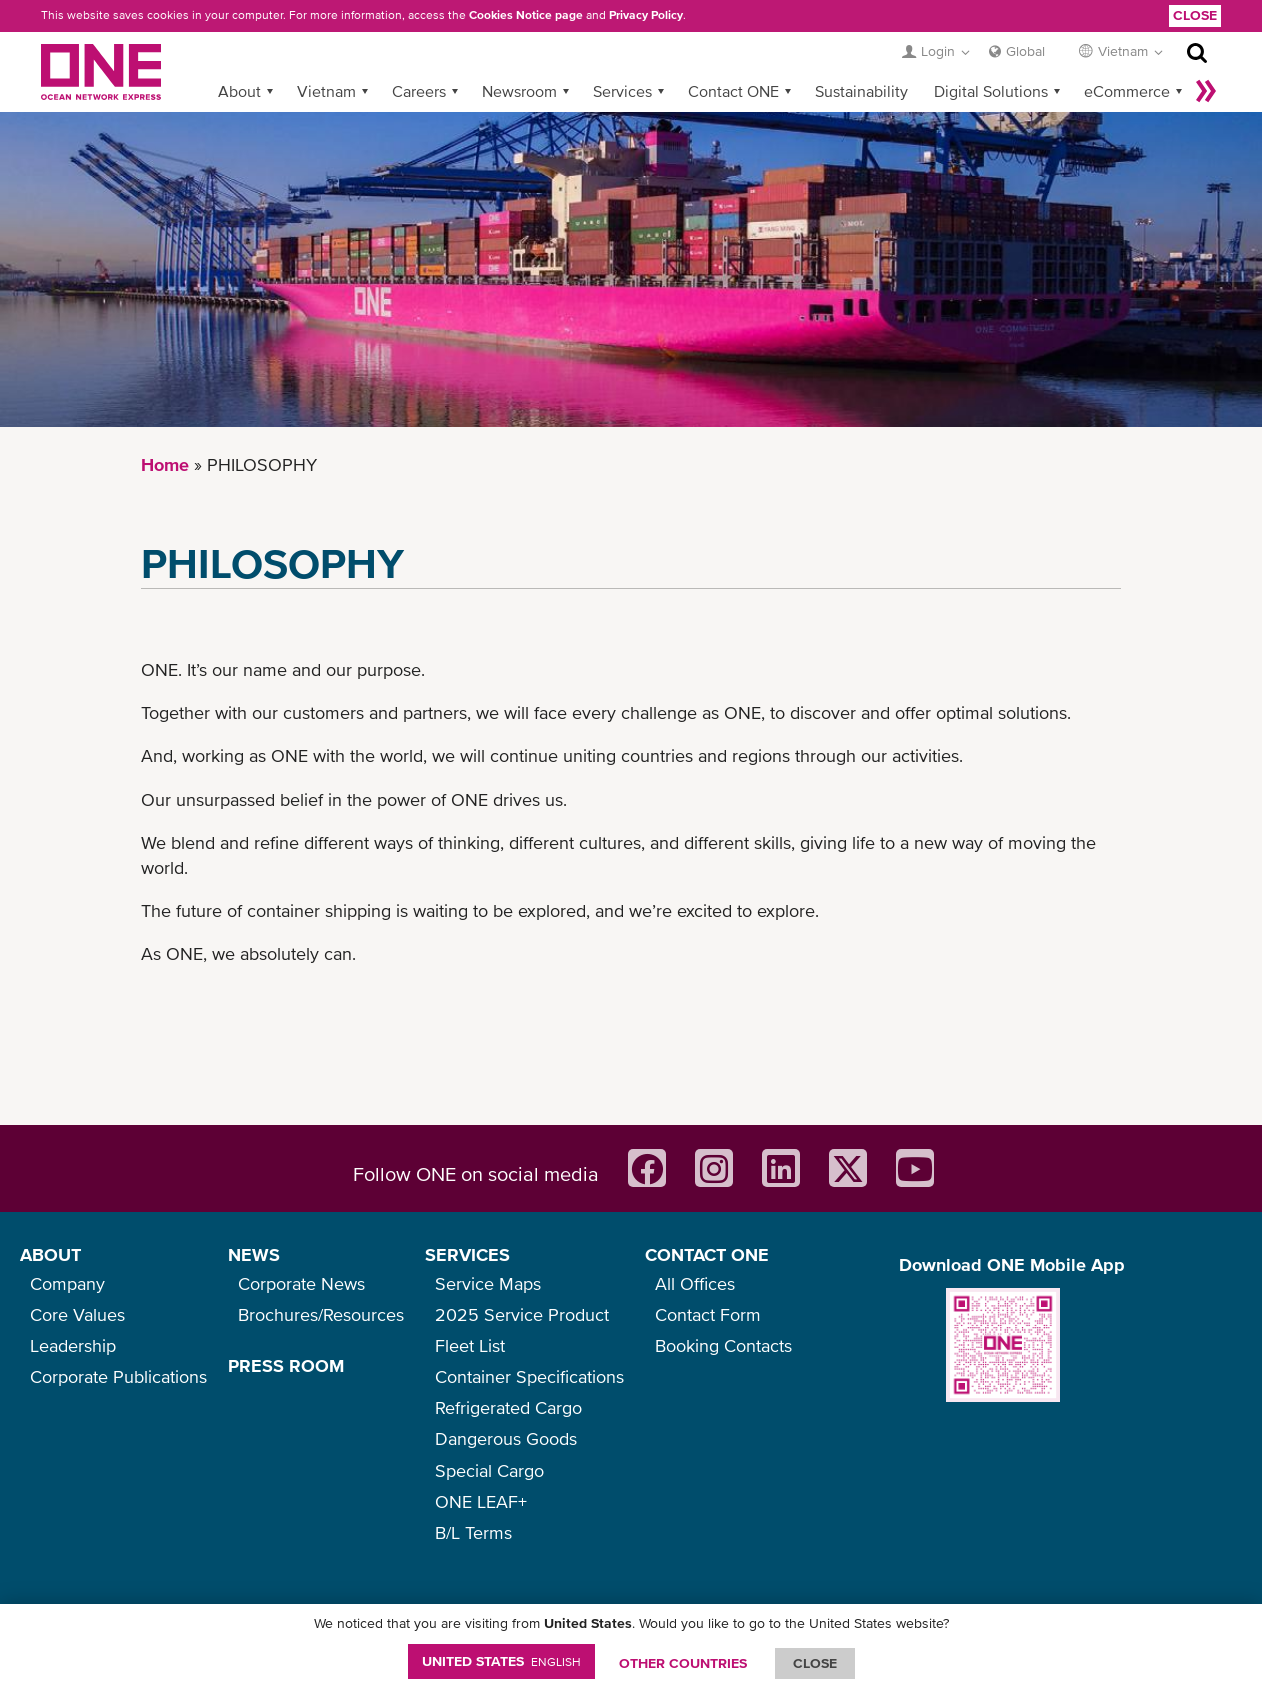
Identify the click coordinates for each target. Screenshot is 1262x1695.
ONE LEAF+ (481, 1501)
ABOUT (50, 1254)
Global (1025, 51)
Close (1195, 15)
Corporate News (301, 1283)
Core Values (77, 1314)
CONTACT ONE (707, 1254)
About (239, 91)
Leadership (73, 1345)
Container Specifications (529, 1376)
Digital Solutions (991, 91)
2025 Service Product (522, 1314)
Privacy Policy (646, 15)
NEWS (254, 1254)
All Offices (695, 1283)
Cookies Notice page (526, 15)
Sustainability (861, 91)
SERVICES (467, 1254)
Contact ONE (733, 91)
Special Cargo (489, 1470)
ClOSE (815, 1663)
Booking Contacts (723, 1345)
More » (1206, 91)
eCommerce (1127, 91)
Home (165, 464)
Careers (419, 91)
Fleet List (470, 1345)
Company (67, 1283)
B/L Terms (473, 1532)
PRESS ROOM (286, 1365)
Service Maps (488, 1283)
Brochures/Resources (321, 1314)
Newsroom (519, 91)
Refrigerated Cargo (508, 1407)
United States (501, 1661)
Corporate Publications (118, 1376)
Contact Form (708, 1314)
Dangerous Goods (506, 1438)
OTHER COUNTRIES (683, 1663)
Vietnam (326, 91)
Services (622, 91)
